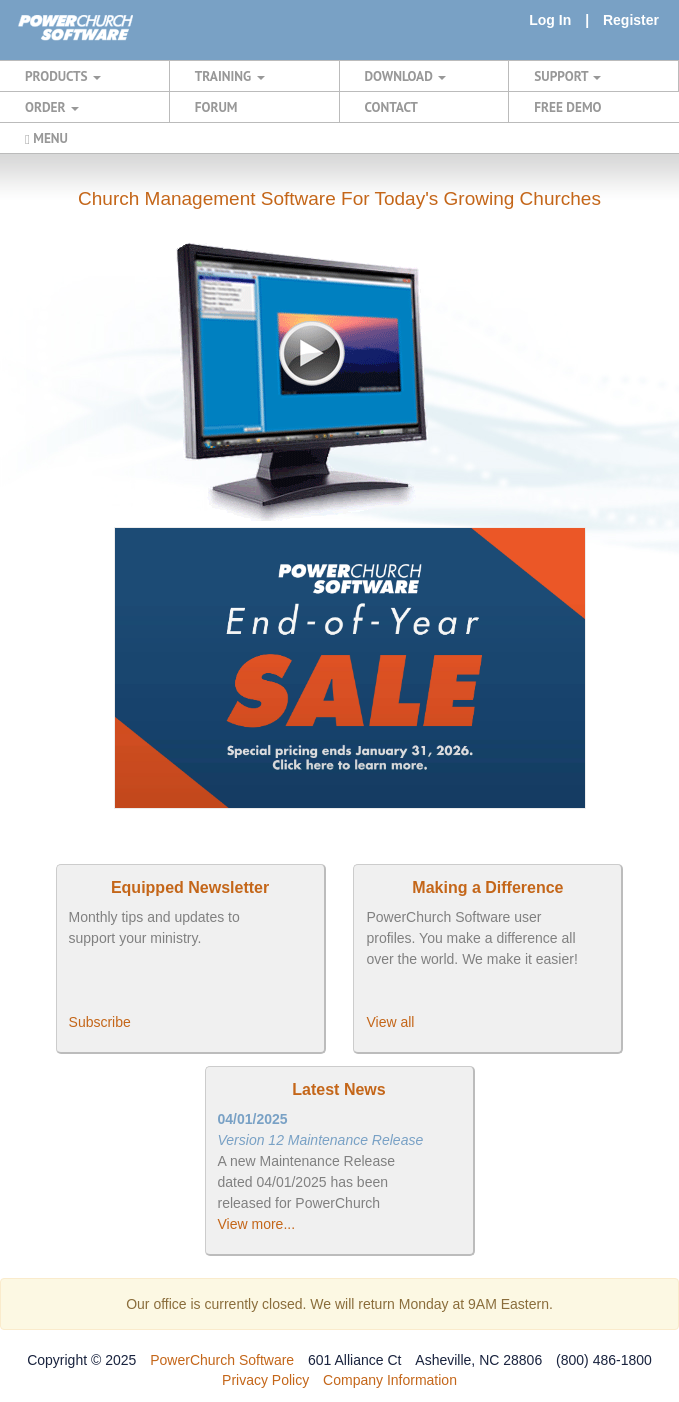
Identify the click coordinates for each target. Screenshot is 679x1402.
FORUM (216, 107)
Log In (550, 20)
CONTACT (391, 107)
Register (631, 20)
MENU (46, 138)
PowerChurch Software (222, 1360)
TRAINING (230, 76)
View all (390, 1022)
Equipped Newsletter (190, 887)
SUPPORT (567, 76)
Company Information (390, 1380)
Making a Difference (487, 887)
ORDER (52, 107)
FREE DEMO (567, 107)
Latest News (338, 1089)
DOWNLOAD (405, 76)
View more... (257, 1224)
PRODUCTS (63, 76)
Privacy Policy (265, 1380)
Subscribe (100, 1022)
